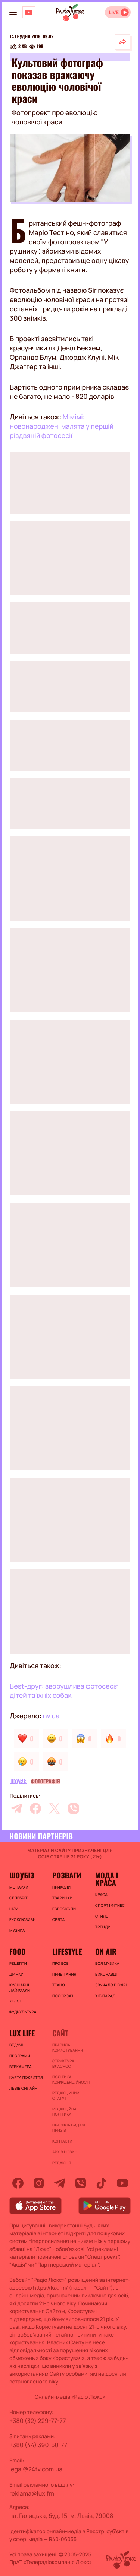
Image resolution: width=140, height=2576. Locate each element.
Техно (58, 1985)
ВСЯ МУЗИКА (107, 1963)
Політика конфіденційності (70, 2079)
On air (105, 1951)
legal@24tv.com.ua (35, 2469)
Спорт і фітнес (110, 1905)
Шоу (13, 1908)
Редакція (61, 2162)
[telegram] (16, 1808)
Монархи (18, 1887)
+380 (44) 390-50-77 (38, 2445)
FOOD (17, 1951)
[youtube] (122, 2183)
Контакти (62, 2141)
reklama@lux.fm (31, 2493)
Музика (17, 1930)
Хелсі (15, 2001)
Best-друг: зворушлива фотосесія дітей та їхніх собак (64, 1691)
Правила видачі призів (68, 2127)
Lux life (22, 2033)
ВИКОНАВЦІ (106, 1974)
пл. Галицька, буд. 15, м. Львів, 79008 (61, 2516)
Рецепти (18, 1963)
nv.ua (51, 1716)
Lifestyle (67, 1951)
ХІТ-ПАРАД (105, 1995)
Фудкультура (22, 2011)
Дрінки (16, 1974)
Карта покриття (26, 2077)
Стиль (101, 1916)
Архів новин (64, 2151)
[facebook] (35, 1808)
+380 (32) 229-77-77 (37, 2421)
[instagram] (39, 2183)
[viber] (73, 1808)
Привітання (64, 1974)
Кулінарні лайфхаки (19, 1987)
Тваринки (62, 1897)
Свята (58, 1919)
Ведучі (16, 2045)
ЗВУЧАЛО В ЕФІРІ (111, 1985)
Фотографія (45, 1781)
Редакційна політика (64, 2111)
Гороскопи (64, 1908)
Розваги (66, 1875)
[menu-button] (13, 12)
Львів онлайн (23, 2088)
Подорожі (62, 1995)
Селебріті (19, 1897)
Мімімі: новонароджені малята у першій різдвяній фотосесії (61, 426)
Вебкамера (20, 2066)
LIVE (114, 12)
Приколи (61, 1887)
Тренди (103, 1926)
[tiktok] (101, 2183)
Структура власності (63, 2063)
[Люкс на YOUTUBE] (28, 12)
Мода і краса (106, 1878)
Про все (60, 1963)
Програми (19, 2055)
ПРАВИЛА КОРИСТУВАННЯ (67, 2047)
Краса (101, 1894)
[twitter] (54, 1808)
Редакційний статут (66, 2095)
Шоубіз (18, 1781)
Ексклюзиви (22, 1919)
